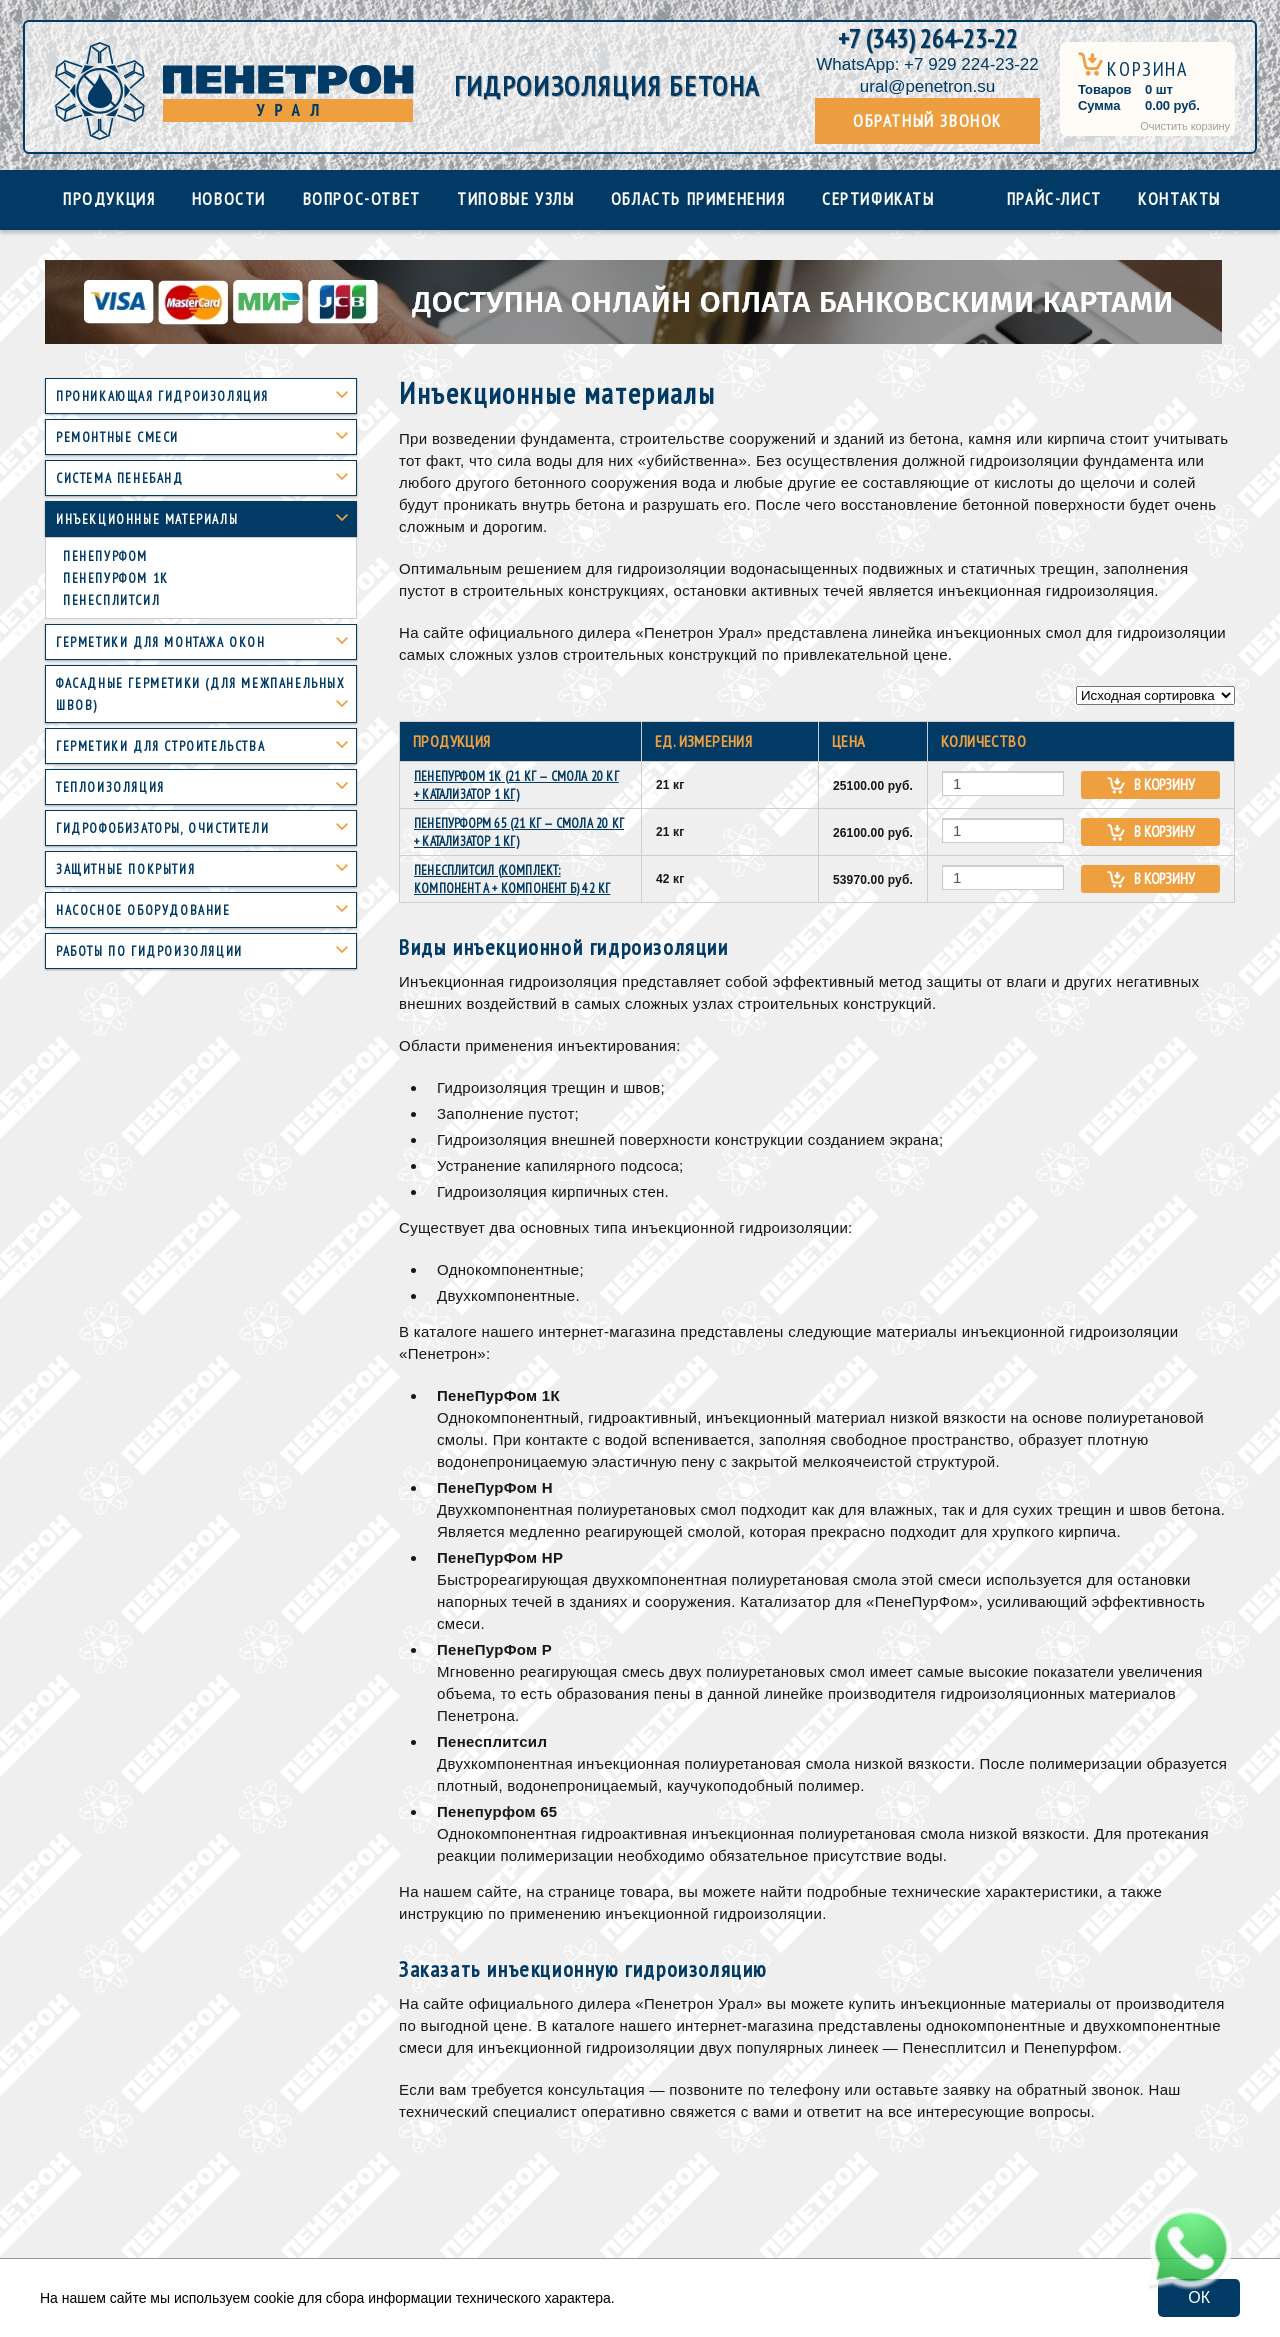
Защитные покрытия (125, 869)
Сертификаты (878, 199)
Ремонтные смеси (117, 437)
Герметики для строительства (160, 746)
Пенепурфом (105, 556)
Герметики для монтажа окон (161, 642)
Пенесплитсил (111, 600)
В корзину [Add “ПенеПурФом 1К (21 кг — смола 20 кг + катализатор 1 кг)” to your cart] (1164, 784)
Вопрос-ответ (362, 199)
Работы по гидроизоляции (149, 951)
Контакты (1179, 199)
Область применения (698, 199)
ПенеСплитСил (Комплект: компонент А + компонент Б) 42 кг (512, 879)
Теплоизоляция (110, 787)
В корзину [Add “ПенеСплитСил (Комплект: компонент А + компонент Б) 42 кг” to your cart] (1164, 878)
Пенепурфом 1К (116, 578)
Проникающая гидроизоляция (162, 396)
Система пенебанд (120, 478)
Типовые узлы (515, 199)
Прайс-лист (1054, 199)
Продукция (109, 199)
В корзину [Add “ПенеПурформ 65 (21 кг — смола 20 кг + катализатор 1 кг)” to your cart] (1164, 831)
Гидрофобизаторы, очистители (162, 828)
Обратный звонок (927, 121)
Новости (229, 199)
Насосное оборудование (143, 910)
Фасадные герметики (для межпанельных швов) (201, 694)
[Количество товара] (1003, 783)
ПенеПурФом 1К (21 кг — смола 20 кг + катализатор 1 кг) (516, 785)
